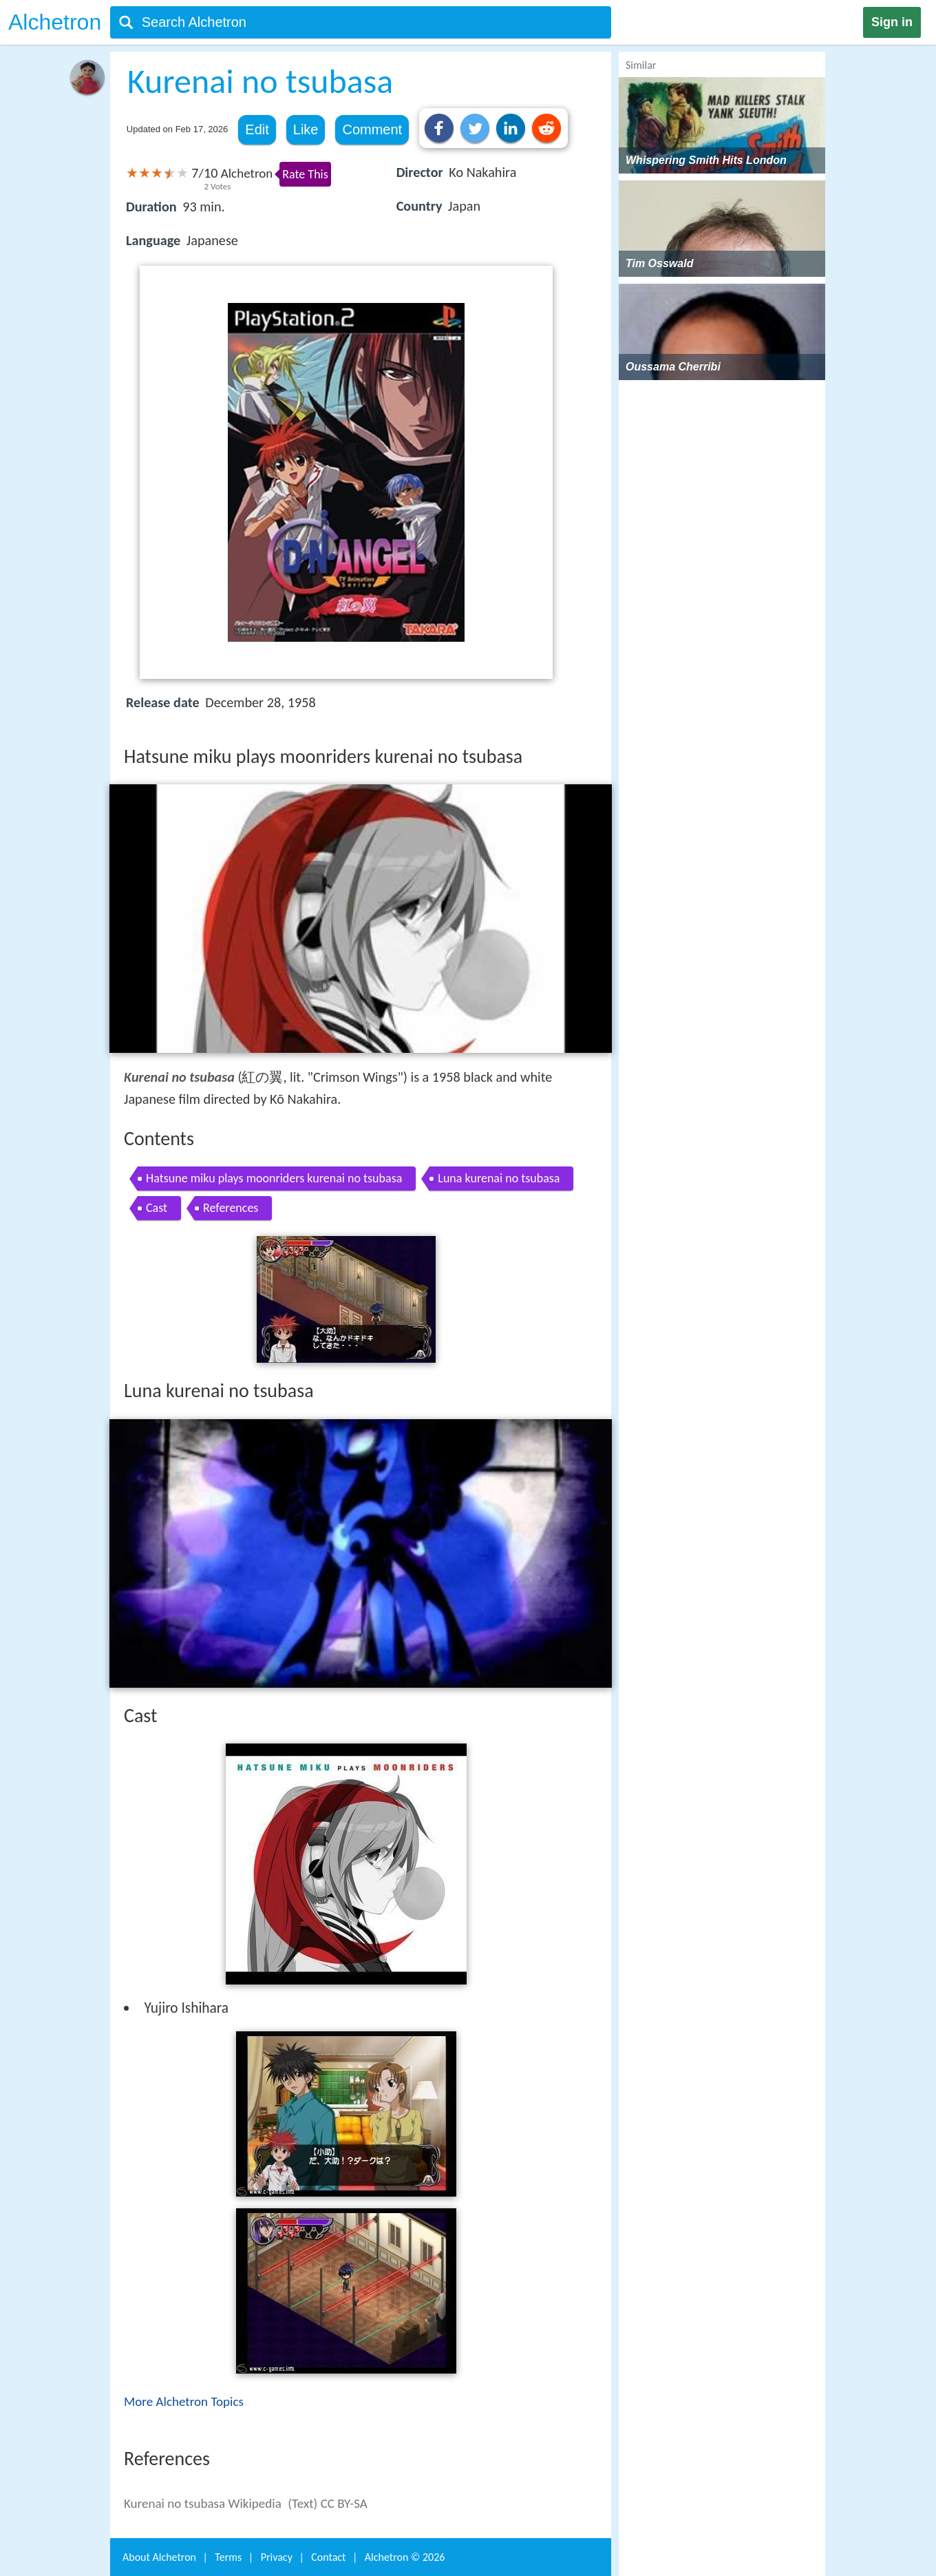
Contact (328, 2557)
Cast (156, 1207)
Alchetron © (405, 2557)
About (159, 2557)
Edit (256, 129)
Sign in (892, 22)
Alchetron (54, 22)
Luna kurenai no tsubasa (499, 1178)
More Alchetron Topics (184, 2401)
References (230, 1207)
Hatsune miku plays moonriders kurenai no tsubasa (274, 1178)
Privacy (276, 2557)
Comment (372, 129)
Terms (228, 2557)
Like (306, 129)
